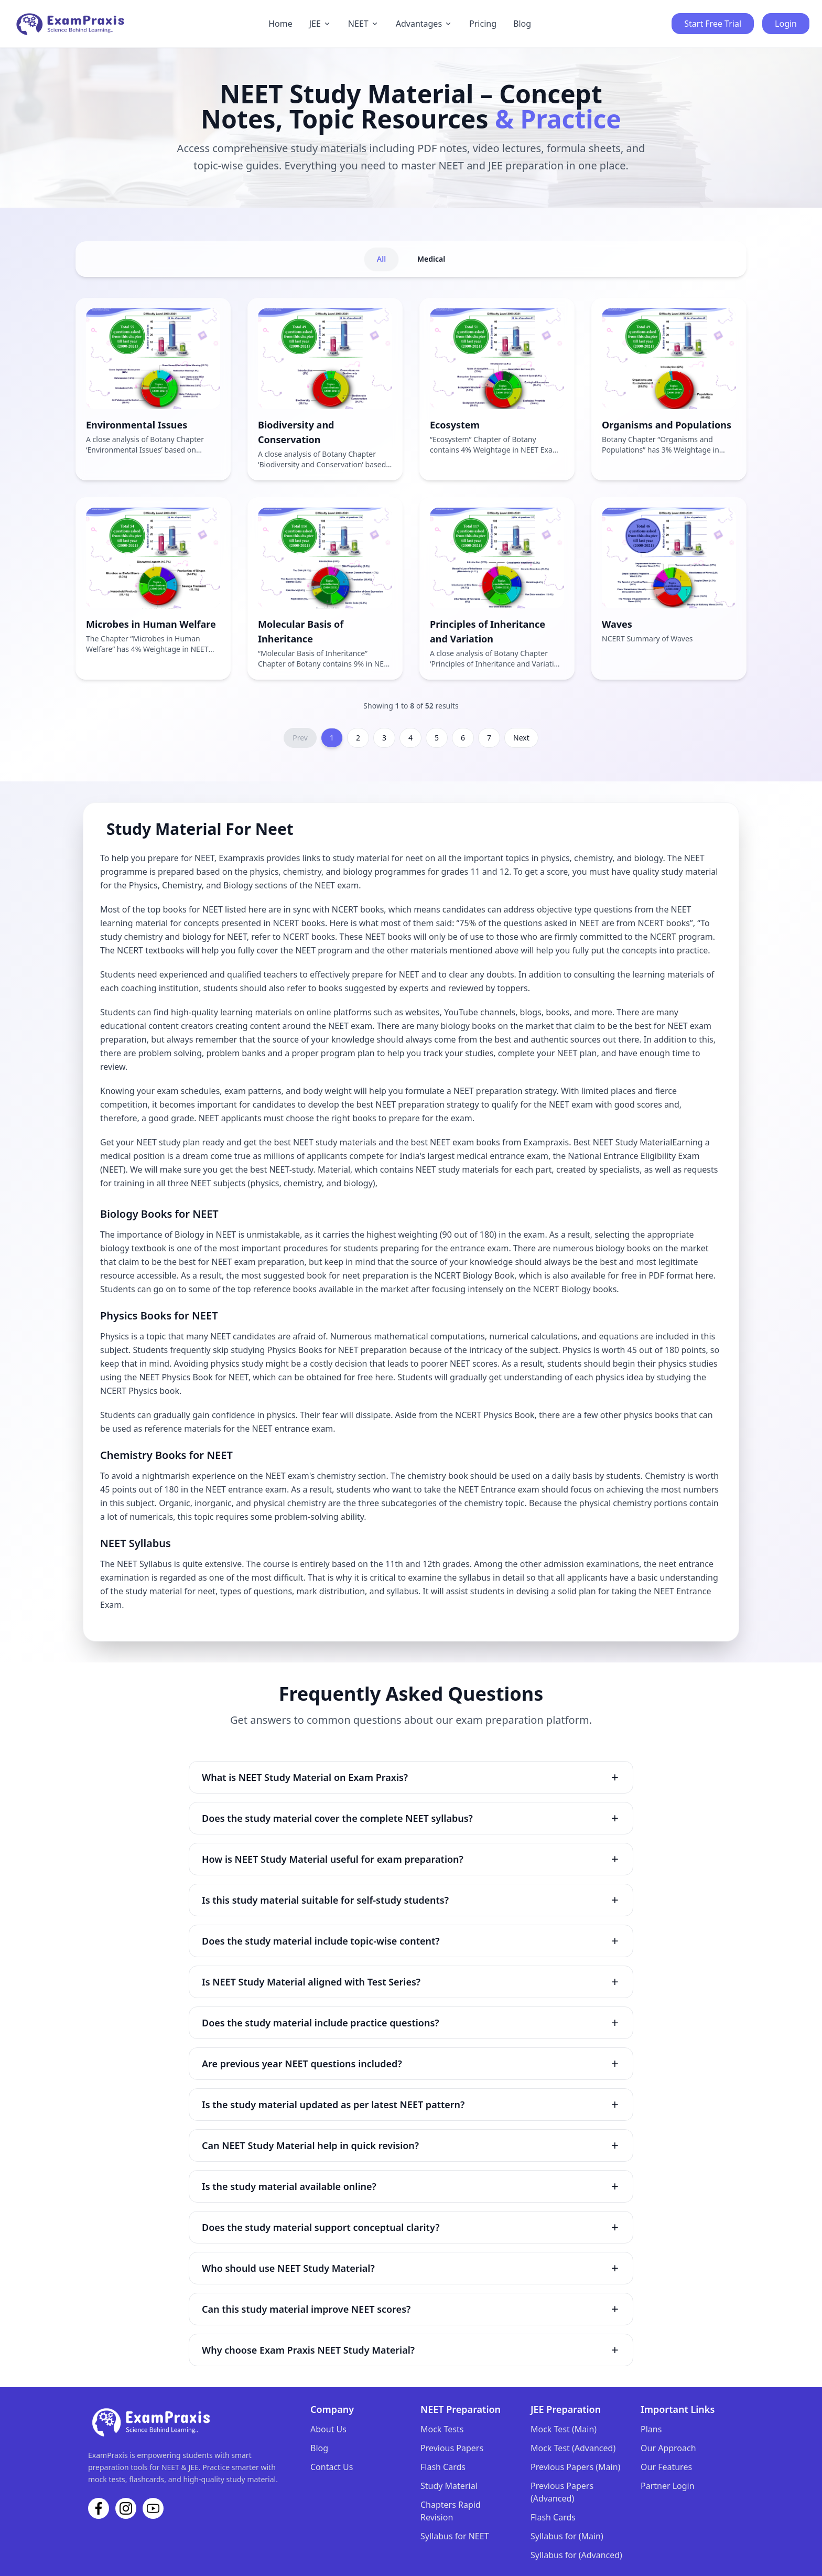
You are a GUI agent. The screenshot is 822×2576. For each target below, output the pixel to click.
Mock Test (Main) (564, 2429)
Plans (651, 2429)
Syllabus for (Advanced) (576, 2555)
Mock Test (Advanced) (573, 2448)
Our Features (666, 2467)
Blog (522, 23)
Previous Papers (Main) (575, 2467)
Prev (300, 738)
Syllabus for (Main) (567, 2536)
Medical (431, 259)
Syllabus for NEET (454, 2536)
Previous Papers (451, 2448)
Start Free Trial (712, 23)
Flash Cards (443, 2467)
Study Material (449, 2486)
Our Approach (668, 2448)
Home (280, 23)
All (381, 259)
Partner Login (668, 2486)
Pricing (482, 23)
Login (786, 23)
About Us (328, 2429)
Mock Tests (441, 2429)
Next (521, 738)
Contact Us (331, 2467)
